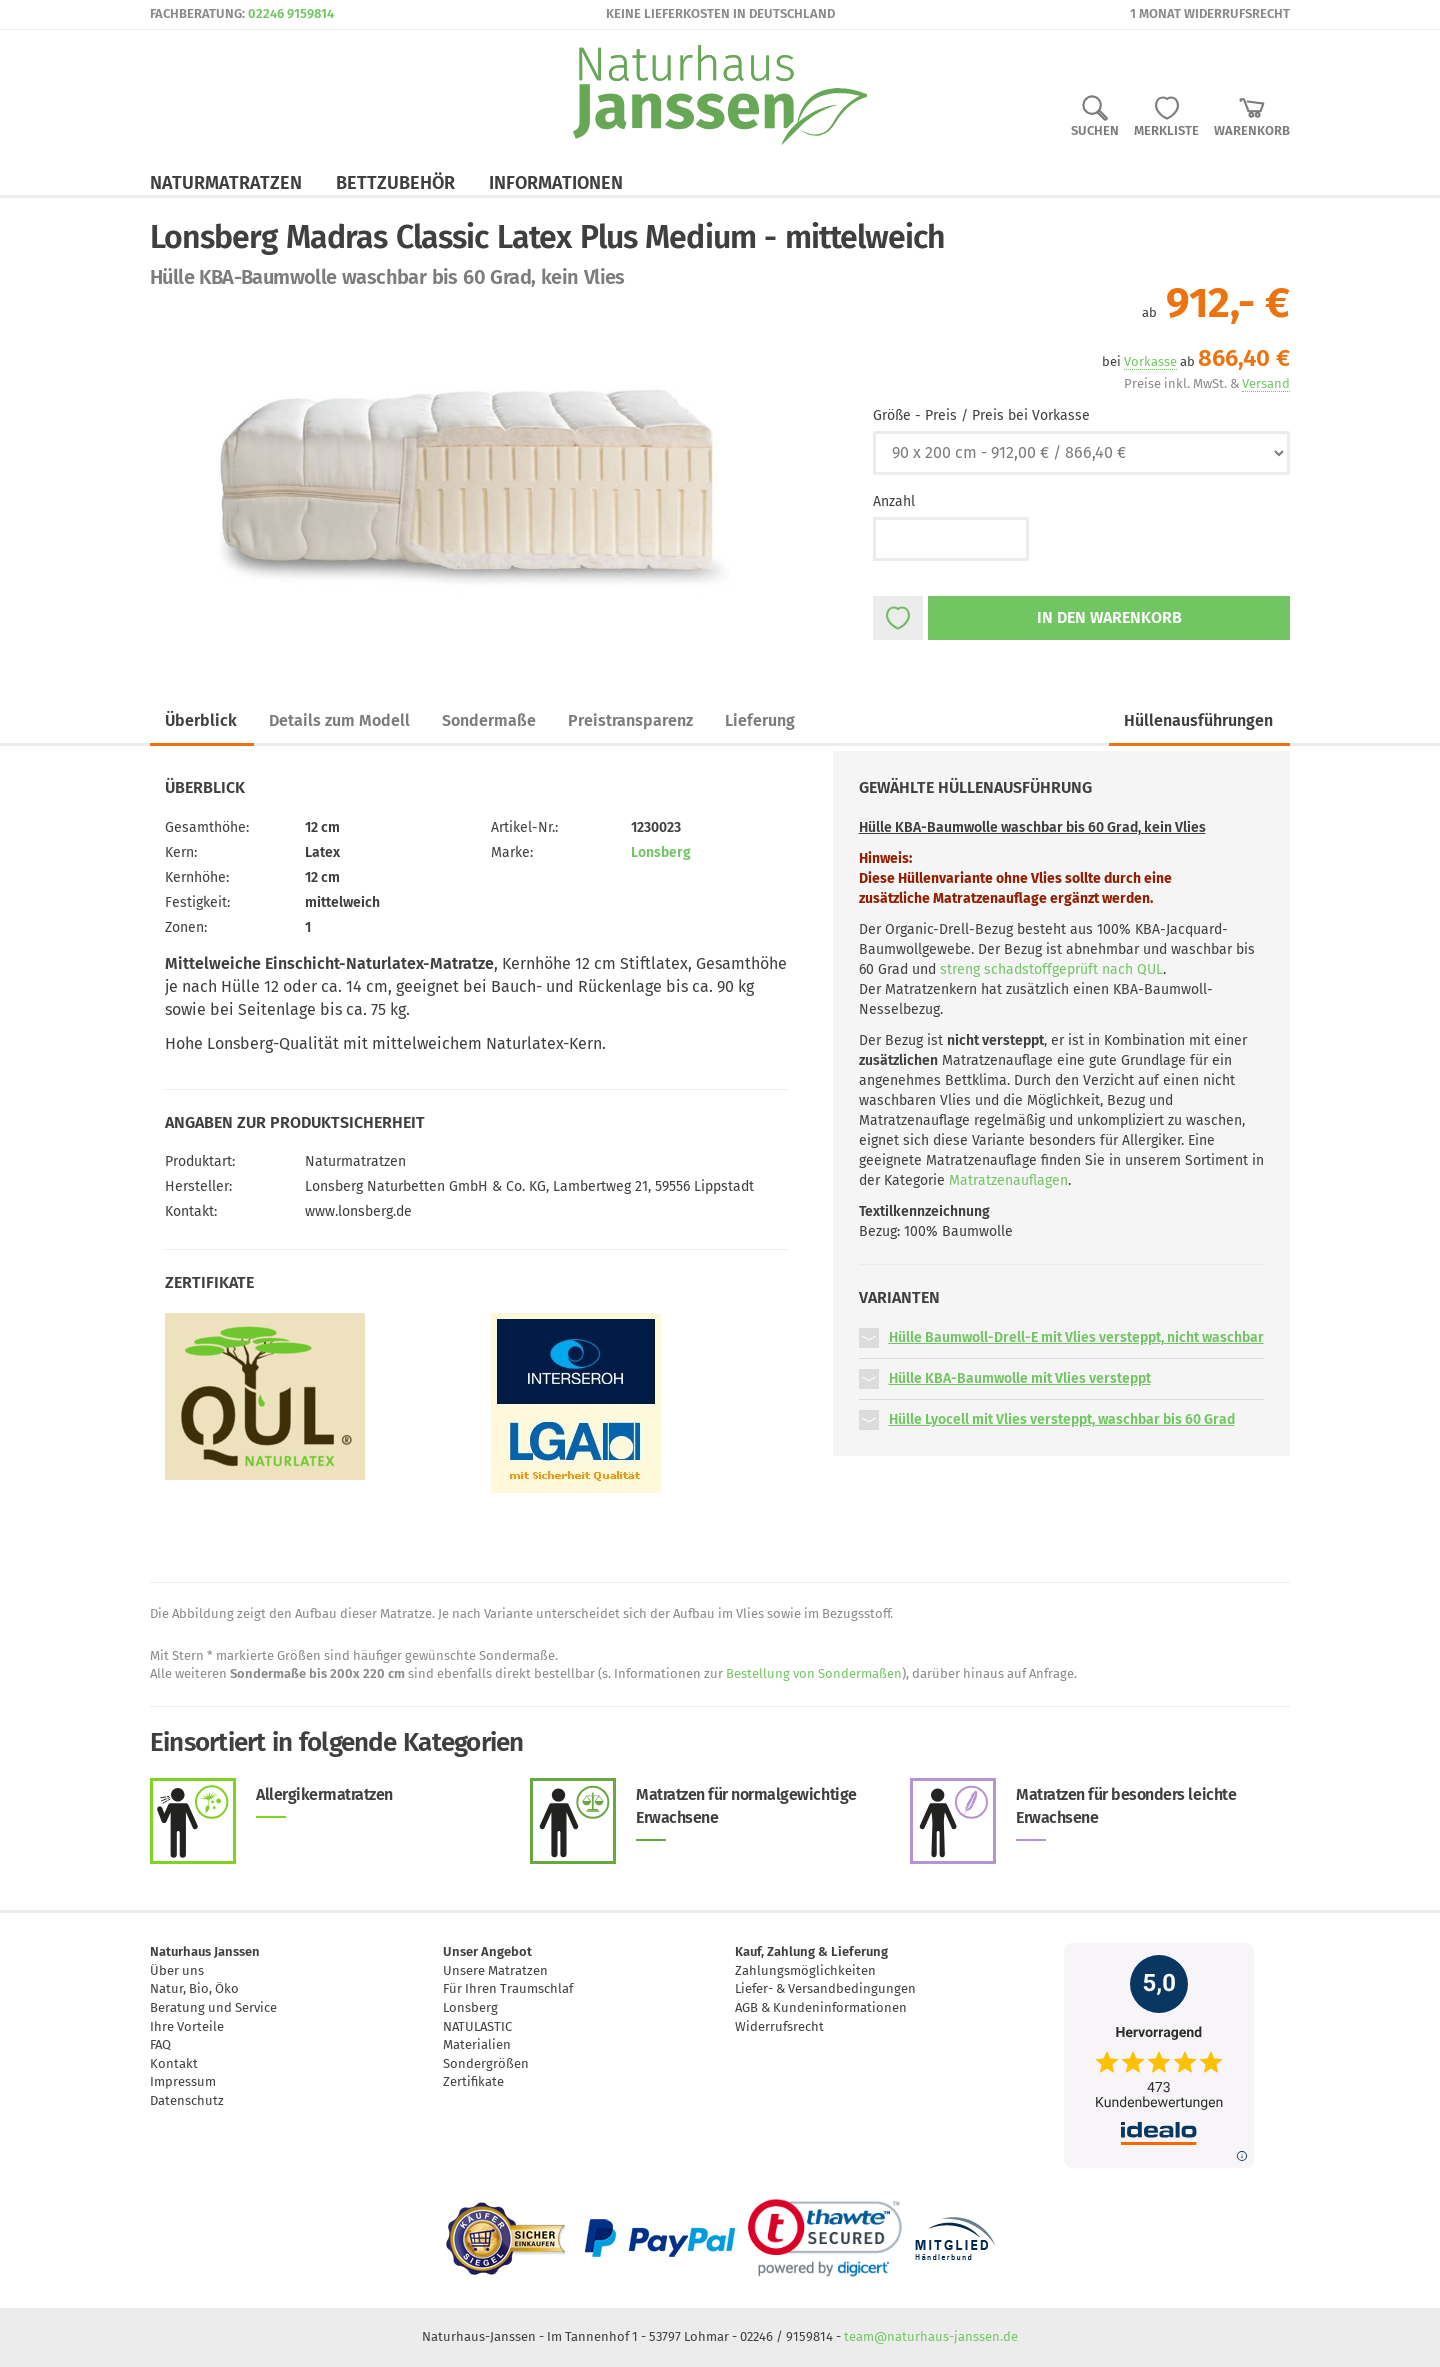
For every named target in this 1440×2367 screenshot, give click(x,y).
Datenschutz (187, 2100)
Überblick (201, 720)
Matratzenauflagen (1008, 1180)
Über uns (177, 1970)
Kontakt (174, 2063)
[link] (824, 2238)
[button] (869, 1337)
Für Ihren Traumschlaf (508, 1988)
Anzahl (894, 501)
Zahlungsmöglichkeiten (805, 1970)
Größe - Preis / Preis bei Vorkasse (981, 415)
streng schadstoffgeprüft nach (1051, 969)
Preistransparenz (630, 720)
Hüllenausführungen (1198, 720)
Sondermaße (489, 720)
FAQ (160, 2044)
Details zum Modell (339, 720)
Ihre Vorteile (187, 2026)
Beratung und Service (213, 2007)
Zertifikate (473, 2081)
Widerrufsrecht (779, 2026)
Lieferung (760, 720)
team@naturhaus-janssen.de (931, 2336)
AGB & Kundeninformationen (821, 2007)
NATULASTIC (477, 2026)
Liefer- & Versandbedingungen (825, 1988)
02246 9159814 (291, 13)
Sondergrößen (486, 2063)
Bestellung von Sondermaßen (814, 1673)
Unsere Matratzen (495, 1970)
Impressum (183, 2081)
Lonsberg (661, 852)
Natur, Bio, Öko (194, 1988)
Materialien (477, 2044)
